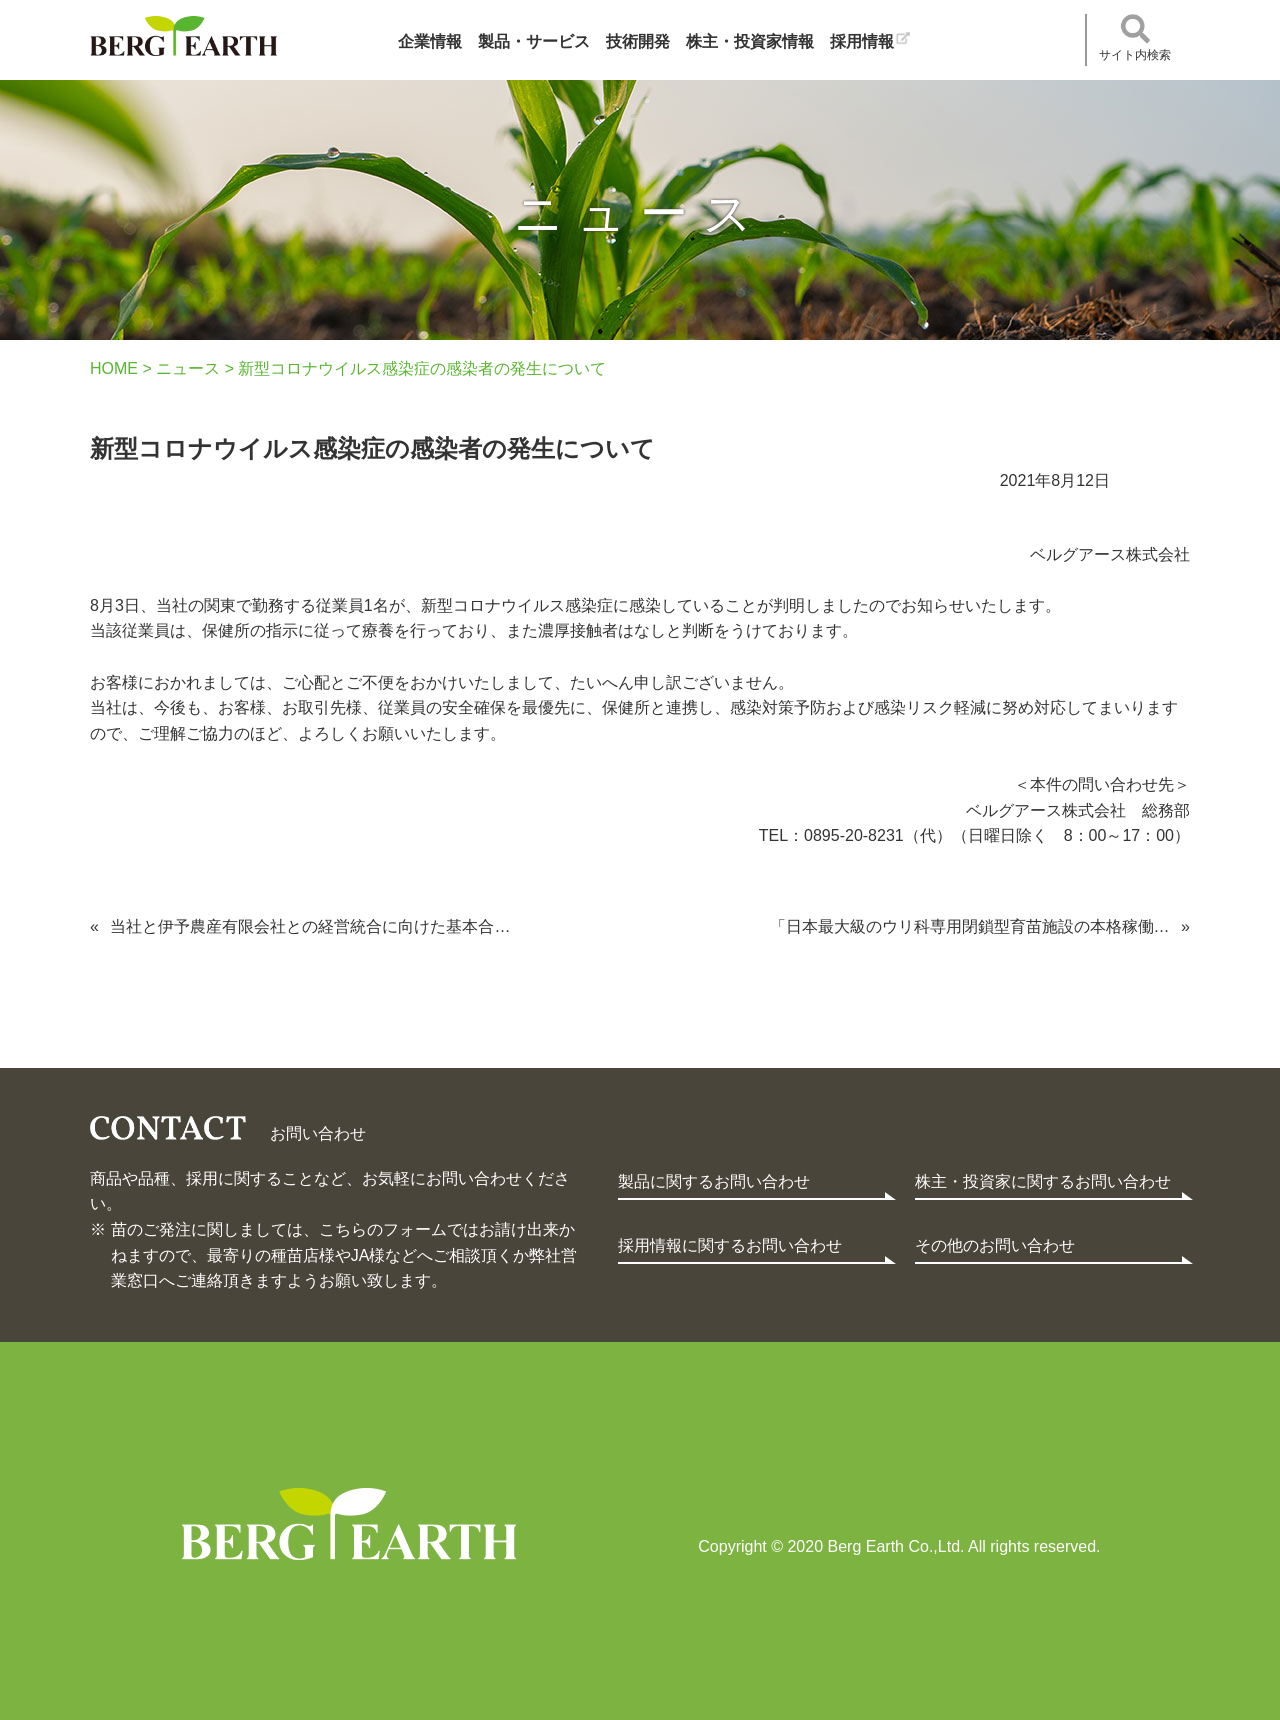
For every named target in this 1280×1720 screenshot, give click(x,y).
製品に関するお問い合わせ (714, 1181)
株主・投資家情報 (750, 41)
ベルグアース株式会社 (183, 36)
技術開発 (638, 41)
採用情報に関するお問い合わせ (730, 1245)
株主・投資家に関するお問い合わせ (1043, 1181)
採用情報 (862, 41)
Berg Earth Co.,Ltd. (349, 1524)
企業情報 (430, 41)
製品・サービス (534, 41)
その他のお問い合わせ (995, 1245)
